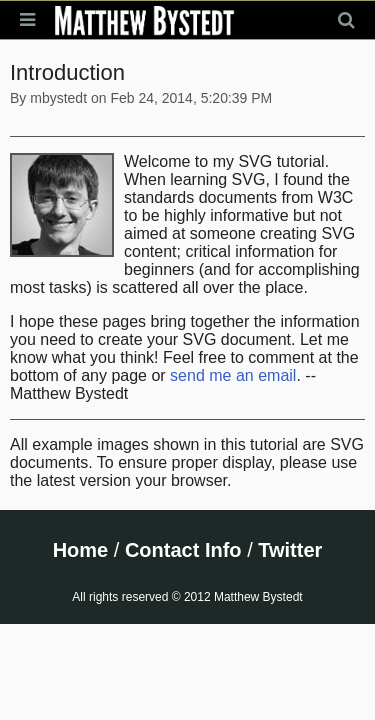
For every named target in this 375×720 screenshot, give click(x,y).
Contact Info (183, 550)
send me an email (233, 375)
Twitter (290, 550)
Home (81, 550)
